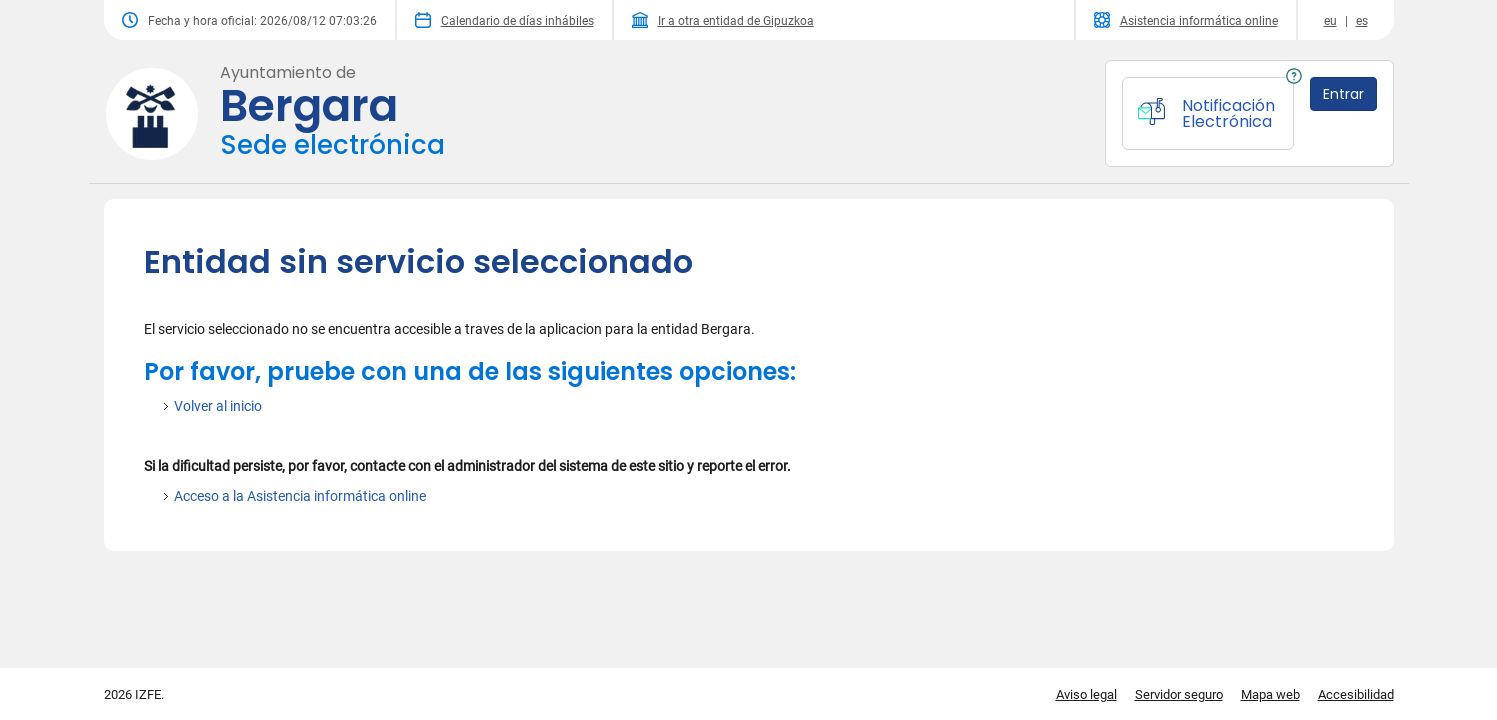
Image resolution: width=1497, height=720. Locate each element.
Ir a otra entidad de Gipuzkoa (723, 20)
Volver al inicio (218, 406)
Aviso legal (1086, 694)
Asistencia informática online (1186, 20)
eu (1330, 21)
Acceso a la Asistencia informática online (300, 496)
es (1362, 21)
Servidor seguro (1179, 694)
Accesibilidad (1356, 694)
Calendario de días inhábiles (504, 20)
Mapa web (1270, 694)
